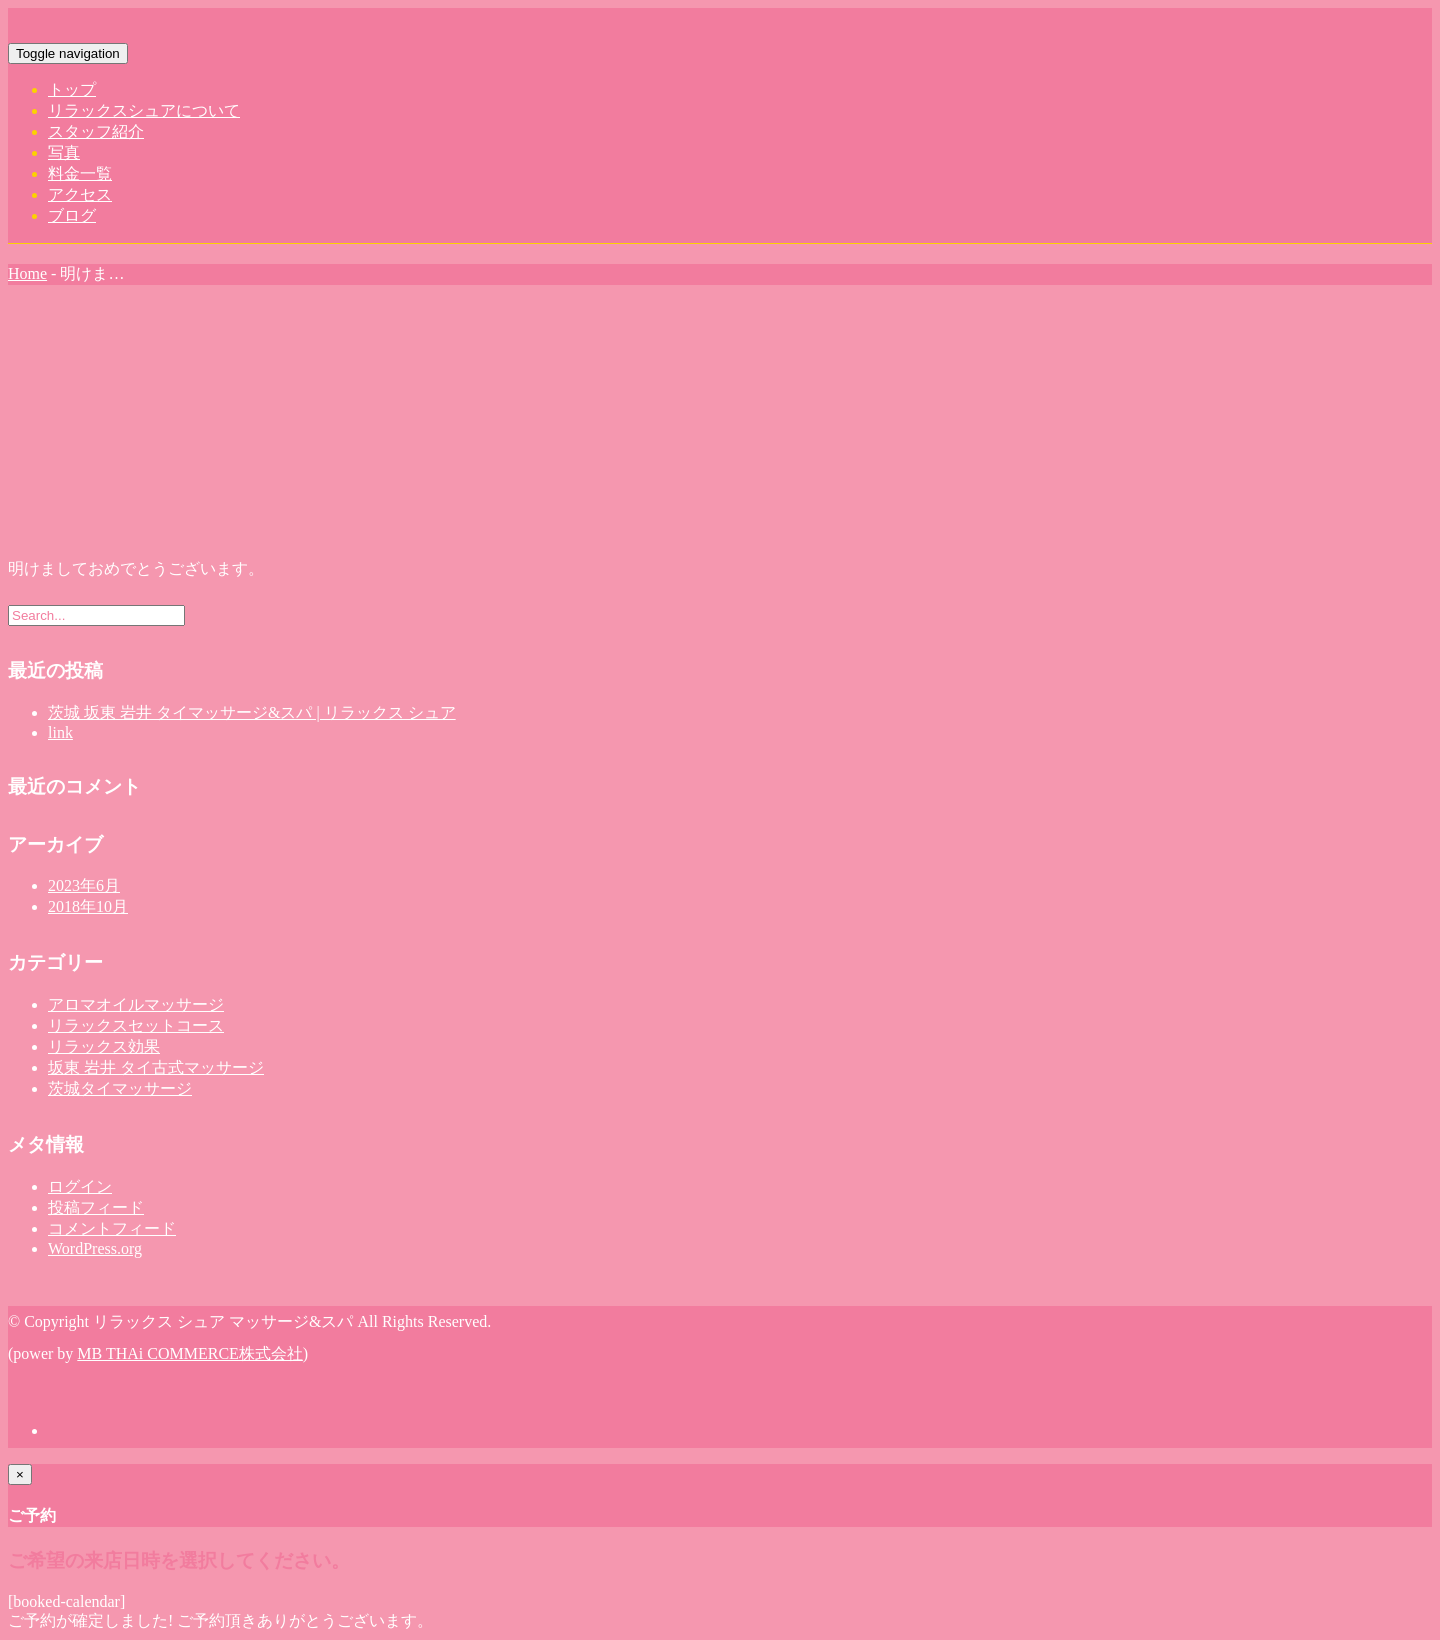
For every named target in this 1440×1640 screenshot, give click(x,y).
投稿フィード (96, 1207)
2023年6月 (84, 885)
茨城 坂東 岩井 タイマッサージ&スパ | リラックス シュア (252, 712)
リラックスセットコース (136, 1025)
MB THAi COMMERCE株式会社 (190, 1353)
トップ (72, 89)
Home (27, 273)
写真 (64, 152)
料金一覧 (80, 173)
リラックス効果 (104, 1046)
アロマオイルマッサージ (136, 1004)
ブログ (72, 215)
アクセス (80, 194)
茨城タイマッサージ (120, 1088)
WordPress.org (95, 1248)
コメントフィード (112, 1228)
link (60, 732)
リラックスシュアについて (144, 110)
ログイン (80, 1186)
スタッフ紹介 (96, 131)
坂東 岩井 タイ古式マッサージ (156, 1067)
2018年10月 (88, 906)
